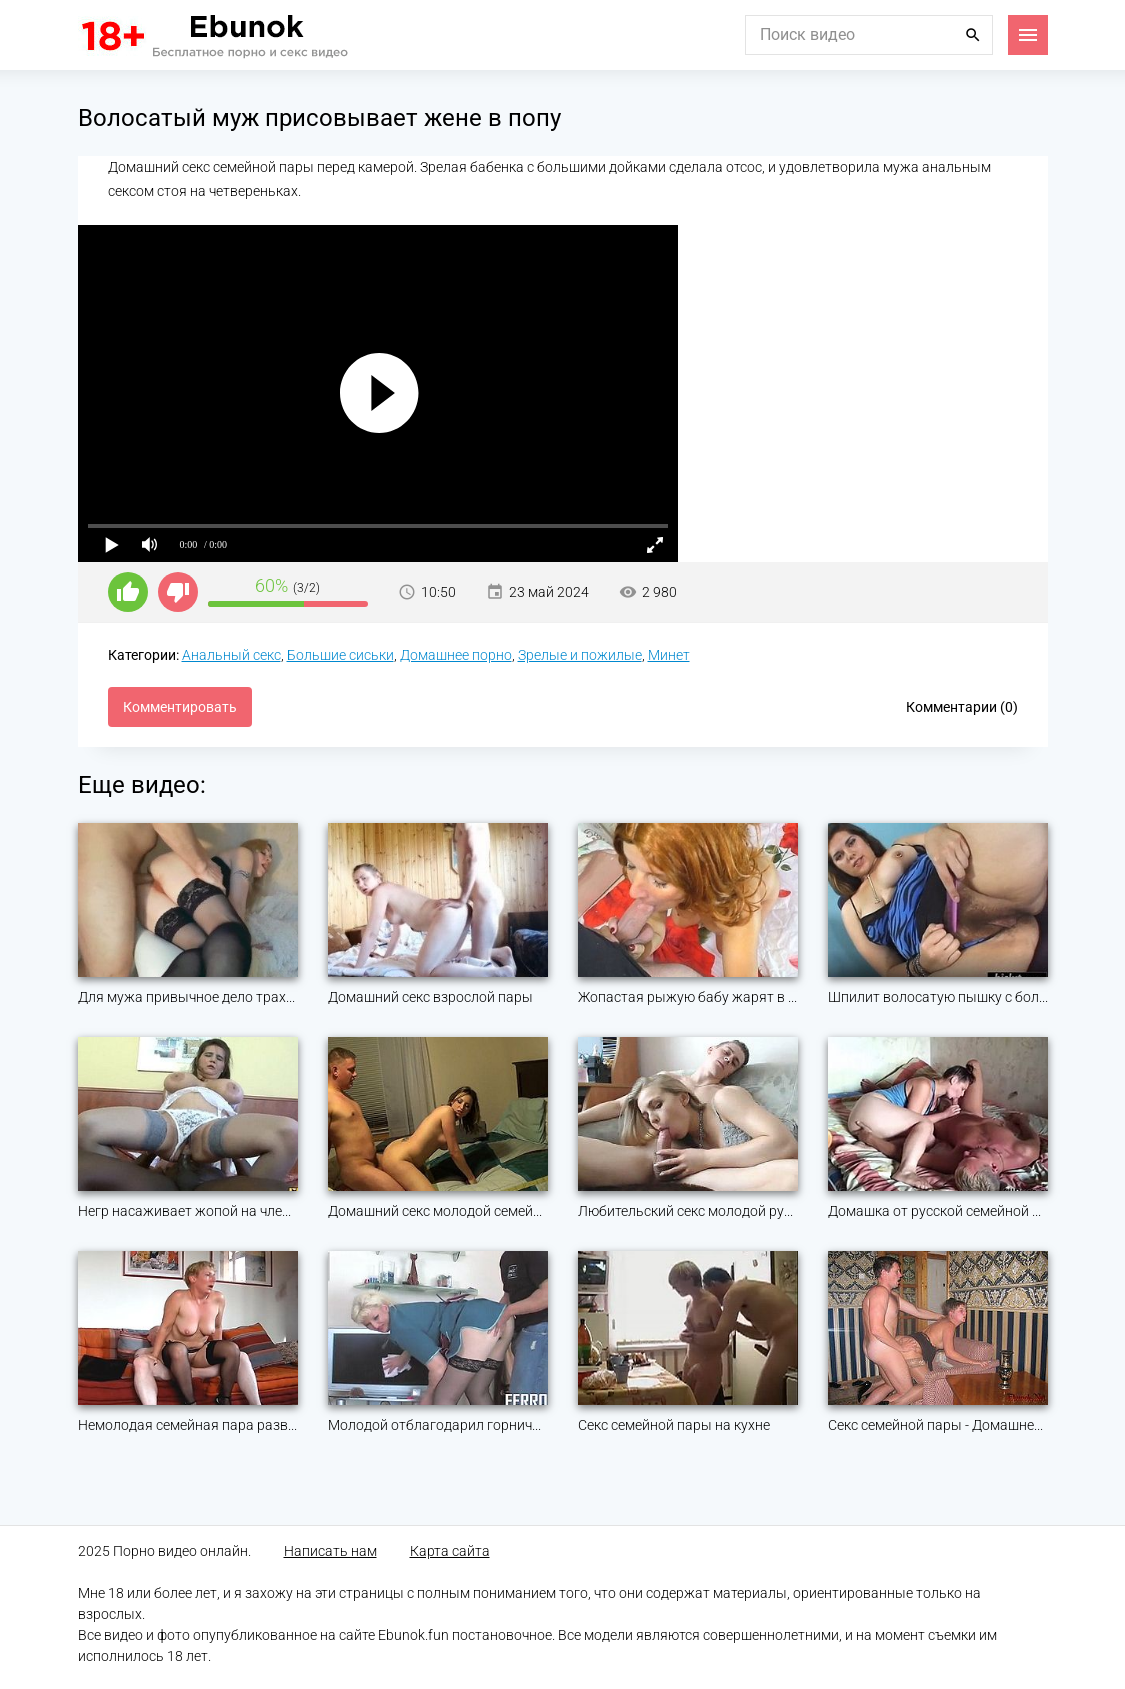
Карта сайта (450, 1551)
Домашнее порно (456, 655)
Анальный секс (231, 655)
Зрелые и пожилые (580, 655)
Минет (669, 655)
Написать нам (330, 1551)
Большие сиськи (340, 655)
